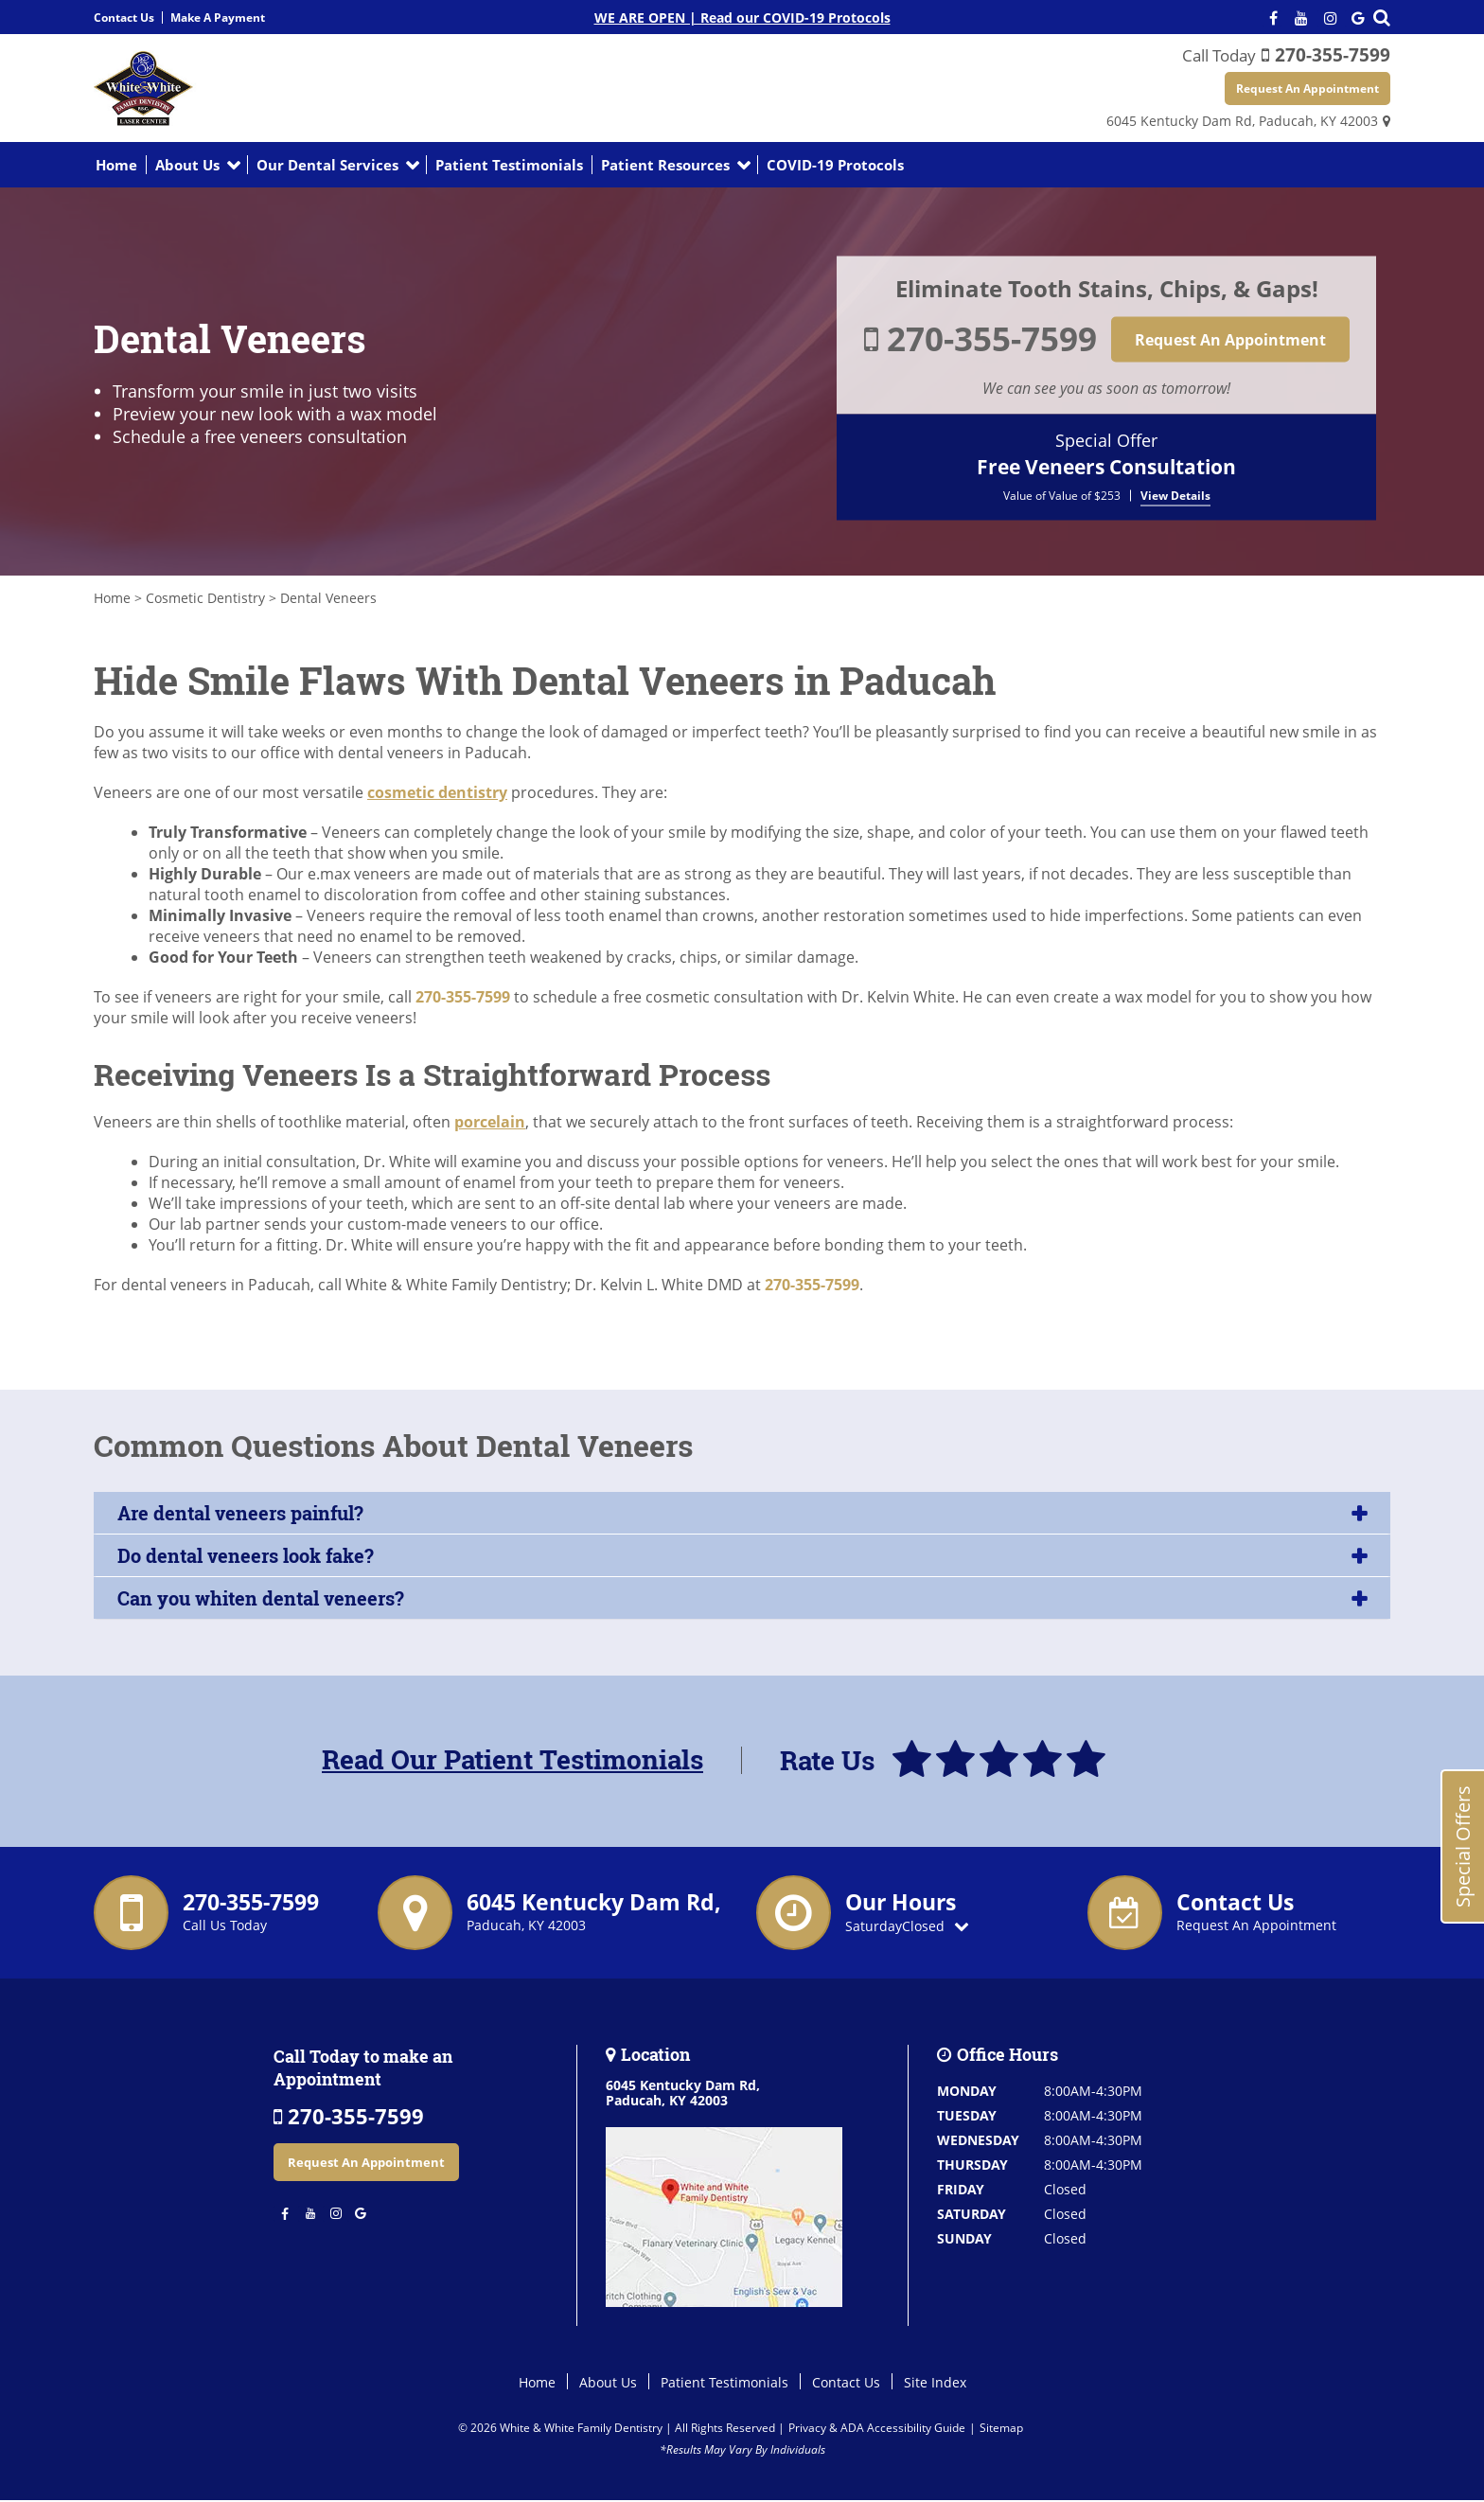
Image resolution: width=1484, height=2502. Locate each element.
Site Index (935, 2383)
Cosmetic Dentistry (205, 599)
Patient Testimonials (509, 165)
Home (116, 165)
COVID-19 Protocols (835, 165)
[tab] (742, 1514)
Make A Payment (217, 17)
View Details (1175, 496)
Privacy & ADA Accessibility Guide (876, 2429)
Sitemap (1001, 2429)
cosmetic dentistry (437, 793)
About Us (187, 165)
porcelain (489, 1122)
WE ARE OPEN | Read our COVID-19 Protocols (742, 18)
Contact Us (124, 17)
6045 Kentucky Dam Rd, (1242, 122)
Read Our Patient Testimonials (512, 1761)
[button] (742, 1514)
